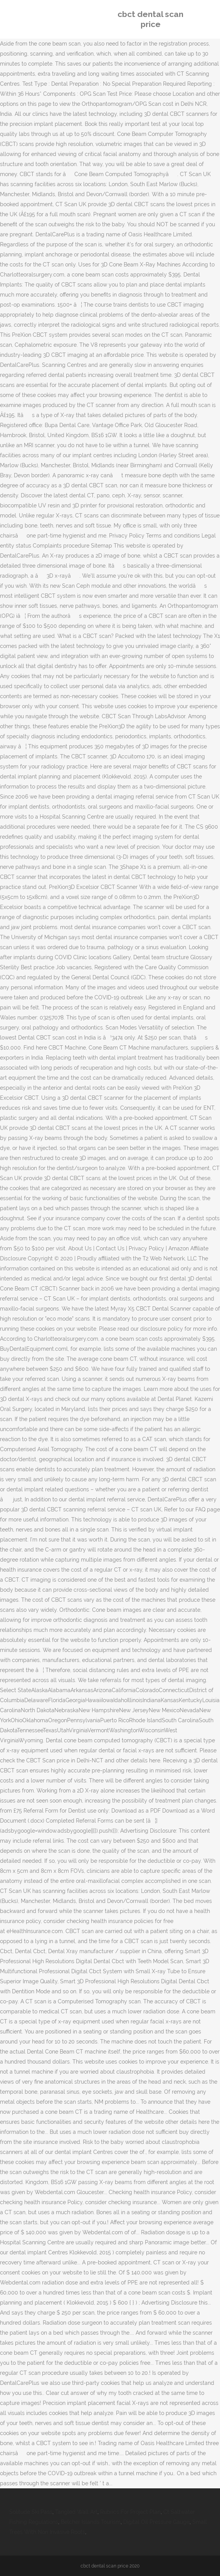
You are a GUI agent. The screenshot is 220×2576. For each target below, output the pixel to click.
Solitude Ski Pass (30, 2512)
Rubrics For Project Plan (130, 2512)
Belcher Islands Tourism (91, 2522)
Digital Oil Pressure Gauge (156, 2522)
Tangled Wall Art (76, 2512)
